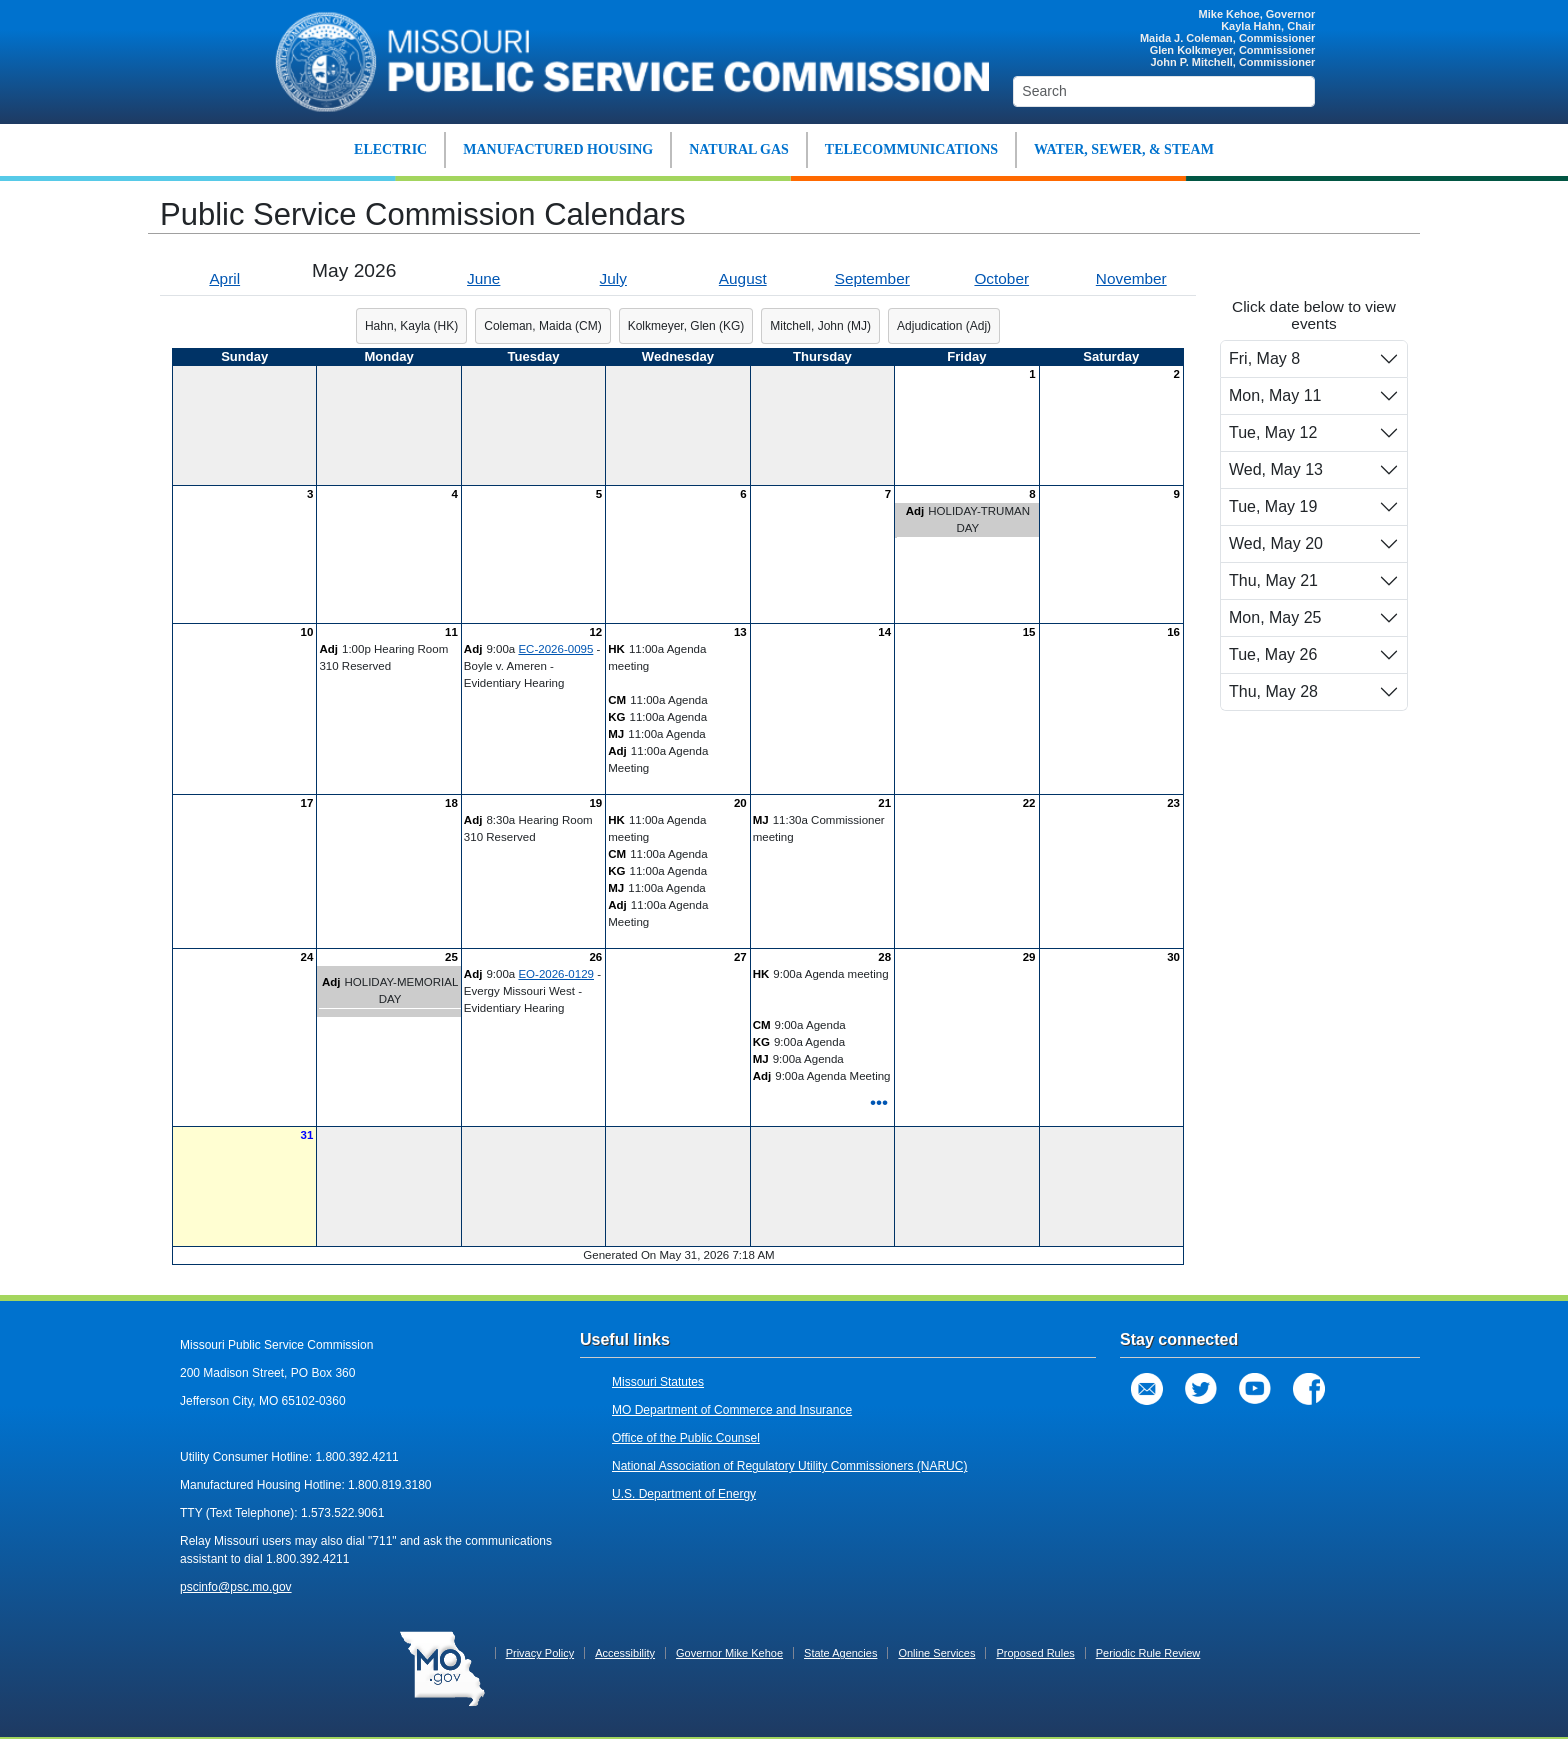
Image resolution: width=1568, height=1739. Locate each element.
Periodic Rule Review (1148, 1653)
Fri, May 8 (1264, 358)
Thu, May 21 (1273, 580)
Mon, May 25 (1275, 617)
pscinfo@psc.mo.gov (236, 1587)
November (1131, 278)
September (872, 278)
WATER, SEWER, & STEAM (1124, 149)
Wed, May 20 (1276, 543)
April (224, 278)
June (483, 278)
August (743, 278)
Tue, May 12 (1273, 432)
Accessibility (625, 1653)
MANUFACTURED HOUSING (558, 149)
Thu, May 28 (1273, 691)
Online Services (936, 1653)
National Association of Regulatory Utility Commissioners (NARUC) (789, 1466)
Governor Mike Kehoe (729, 1653)
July (613, 278)
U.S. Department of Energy (684, 1494)
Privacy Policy (540, 1653)
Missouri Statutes (658, 1382)
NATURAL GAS (739, 149)
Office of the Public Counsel (686, 1438)
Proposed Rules (1035, 1653)
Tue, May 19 (1273, 506)
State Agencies (840, 1653)
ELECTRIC (390, 149)
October (1001, 278)
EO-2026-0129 (556, 974)
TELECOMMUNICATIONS (911, 149)
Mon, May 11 (1275, 395)
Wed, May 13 (1276, 469)
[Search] (1164, 91)
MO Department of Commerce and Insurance (732, 1410)
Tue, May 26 (1273, 654)
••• (879, 1102)
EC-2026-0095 (555, 649)
